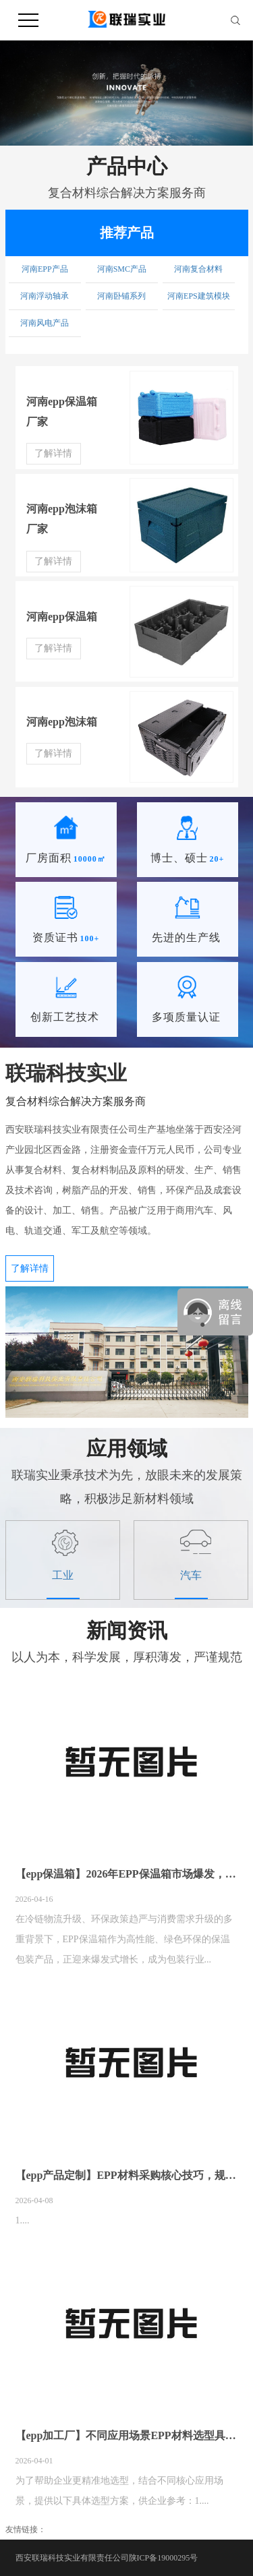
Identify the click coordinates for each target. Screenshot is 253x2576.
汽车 (191, 1576)
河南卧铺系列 (121, 296)
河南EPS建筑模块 (198, 296)
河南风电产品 (44, 323)
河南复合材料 (198, 269)
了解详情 (53, 453)
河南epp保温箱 (61, 616)
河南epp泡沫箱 (61, 721)
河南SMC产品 (121, 269)
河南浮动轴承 (44, 296)
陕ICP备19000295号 (163, 2558)
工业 (63, 1576)
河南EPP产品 (45, 269)
